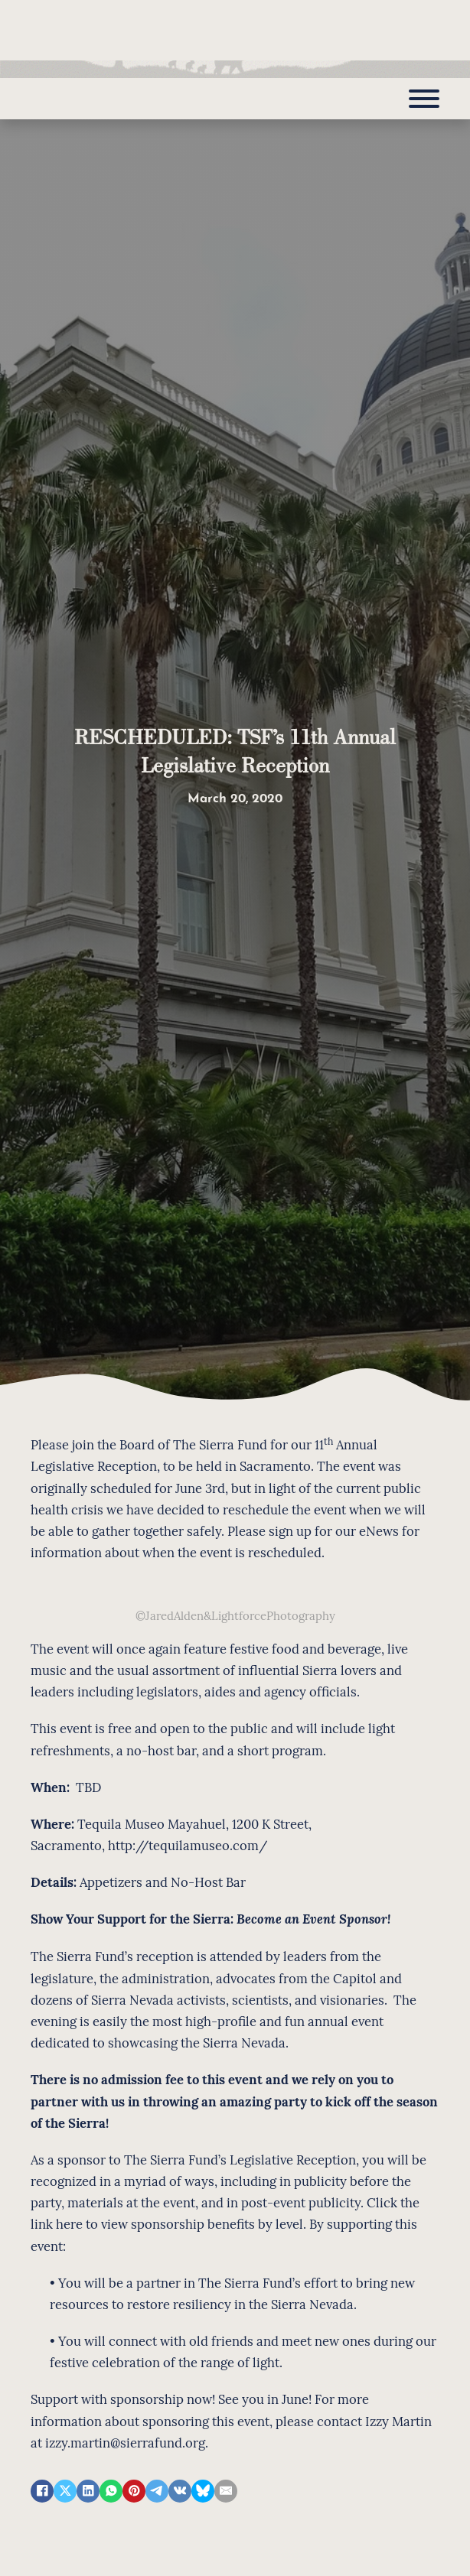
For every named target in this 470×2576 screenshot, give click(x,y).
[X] (65, 2491)
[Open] (424, 98)
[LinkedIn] (88, 2491)
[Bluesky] (202, 2491)
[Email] (225, 2491)
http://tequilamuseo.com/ (187, 1844)
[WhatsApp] (111, 2491)
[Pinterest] (133, 2491)
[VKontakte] (179, 2491)
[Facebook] (42, 2491)
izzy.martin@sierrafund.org (125, 2442)
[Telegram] (156, 2491)
